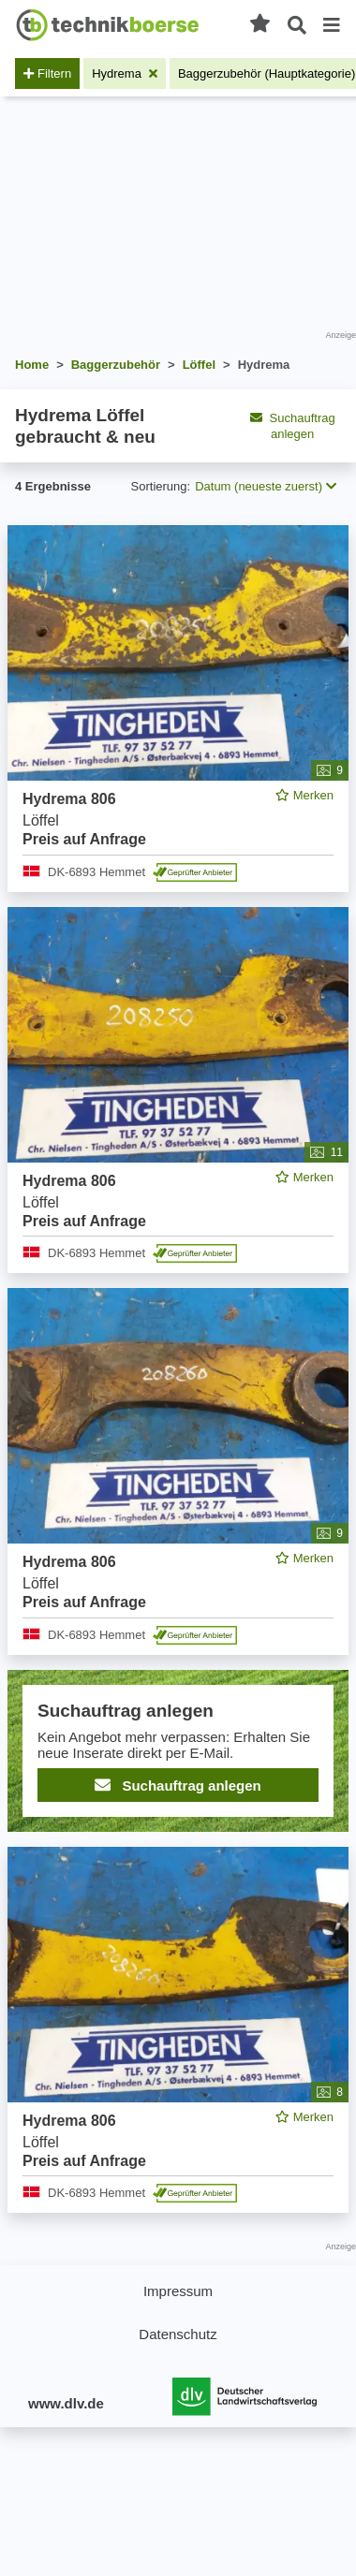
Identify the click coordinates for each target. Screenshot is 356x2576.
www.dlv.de (66, 2403)
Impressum (178, 2291)
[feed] (178, 1369)
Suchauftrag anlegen (292, 426)
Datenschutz (177, 2334)
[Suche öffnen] (297, 25)
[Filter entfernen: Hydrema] (124, 73)
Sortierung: (161, 486)
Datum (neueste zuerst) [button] (265, 486)
